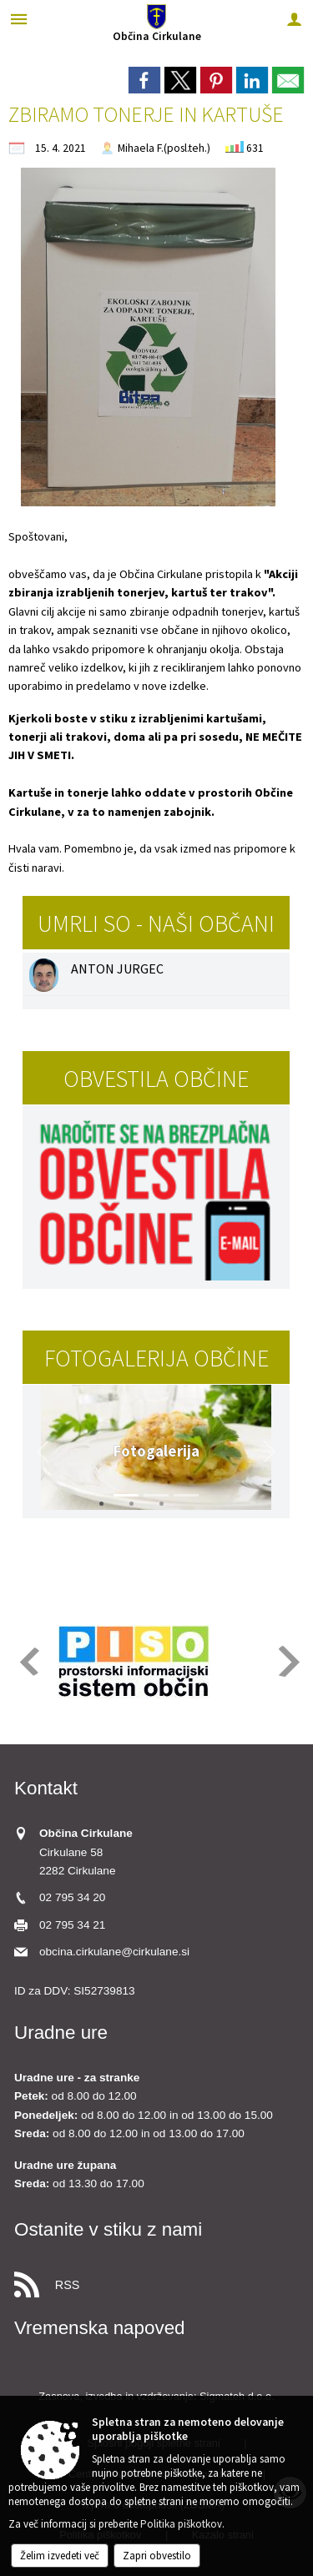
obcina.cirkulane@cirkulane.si (114, 1951)
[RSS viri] (156, 2280)
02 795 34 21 (72, 1925)
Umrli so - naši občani (156, 923)
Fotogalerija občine (156, 1358)
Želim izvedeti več (59, 2555)
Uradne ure (61, 2032)
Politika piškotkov (181, 2524)
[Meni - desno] (294, 19)
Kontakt (46, 1788)
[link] (144, 80)
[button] (43, 1451)
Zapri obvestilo (157, 2555)
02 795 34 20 (72, 1897)
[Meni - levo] (19, 19)
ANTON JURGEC (117, 968)
